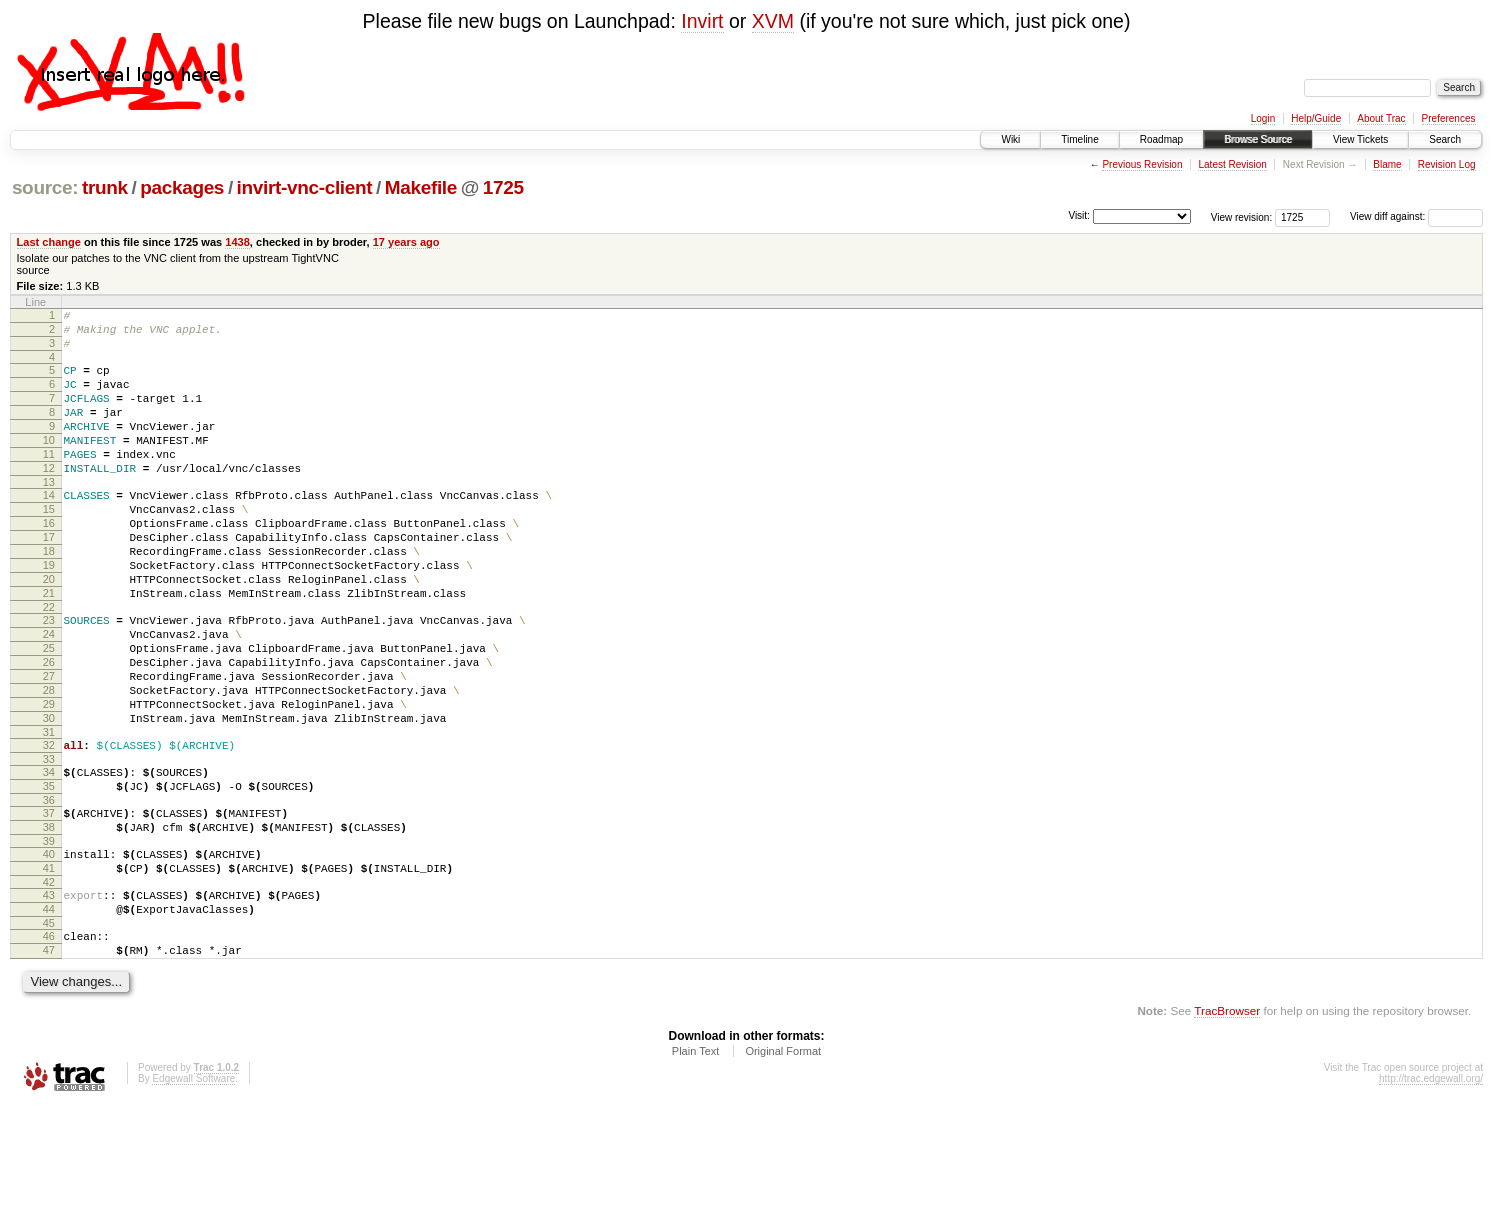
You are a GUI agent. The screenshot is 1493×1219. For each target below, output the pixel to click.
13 (49, 515)
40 (49, 950)
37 (49, 903)
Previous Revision (1142, 164)
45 (49, 1031)
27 (49, 745)
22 (49, 664)
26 (49, 728)
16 (49, 562)
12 (49, 498)
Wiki (1010, 139)
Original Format (783, 1165)
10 (49, 464)
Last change (49, 242)
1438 (237, 242)
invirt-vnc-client (305, 187)
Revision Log (1447, 164)
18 (49, 596)
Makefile (421, 187)
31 (49, 813)
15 (49, 545)
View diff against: (1416, 216)
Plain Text (696, 1165)
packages (182, 187)
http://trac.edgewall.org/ (1431, 1192)
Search (1445, 139)
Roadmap (1161, 139)
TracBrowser (1227, 1124)
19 (49, 613)
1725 (503, 187)
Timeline (1079, 139)
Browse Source (1258, 139)
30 (49, 796)
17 (49, 579)
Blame (1387, 164)
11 (49, 481)
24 (49, 694)
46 (49, 1044)
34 (49, 856)
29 (49, 779)
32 (49, 826)
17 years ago (406, 242)
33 (49, 843)
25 (49, 711)
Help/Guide (1316, 118)
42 (49, 984)
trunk (105, 187)
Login (1263, 118)
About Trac (1381, 118)
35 (49, 873)
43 (49, 997)
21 (49, 647)
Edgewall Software (193, 1192)
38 (49, 920)
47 (49, 1061)
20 (49, 630)
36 (49, 890)
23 (49, 677)
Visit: (1079, 215)
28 (49, 762)
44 (49, 1014)
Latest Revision (1232, 164)
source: (45, 187)
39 (49, 937)
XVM (773, 21)
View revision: (1242, 216)
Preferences (1449, 118)
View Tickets (1360, 139)
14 (49, 528)
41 (49, 967)
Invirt (702, 21)
